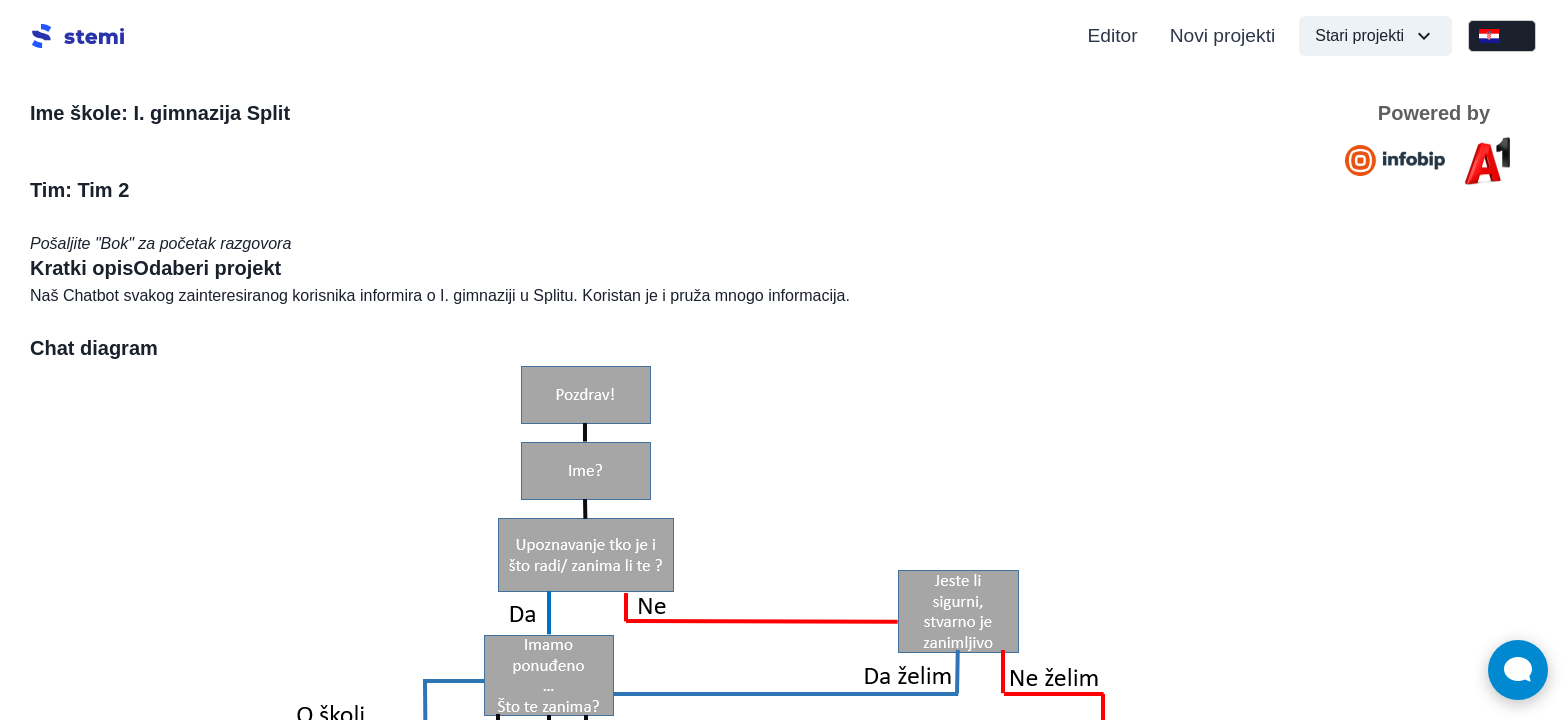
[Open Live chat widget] (1518, 670)
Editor (1113, 35)
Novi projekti (1223, 35)
